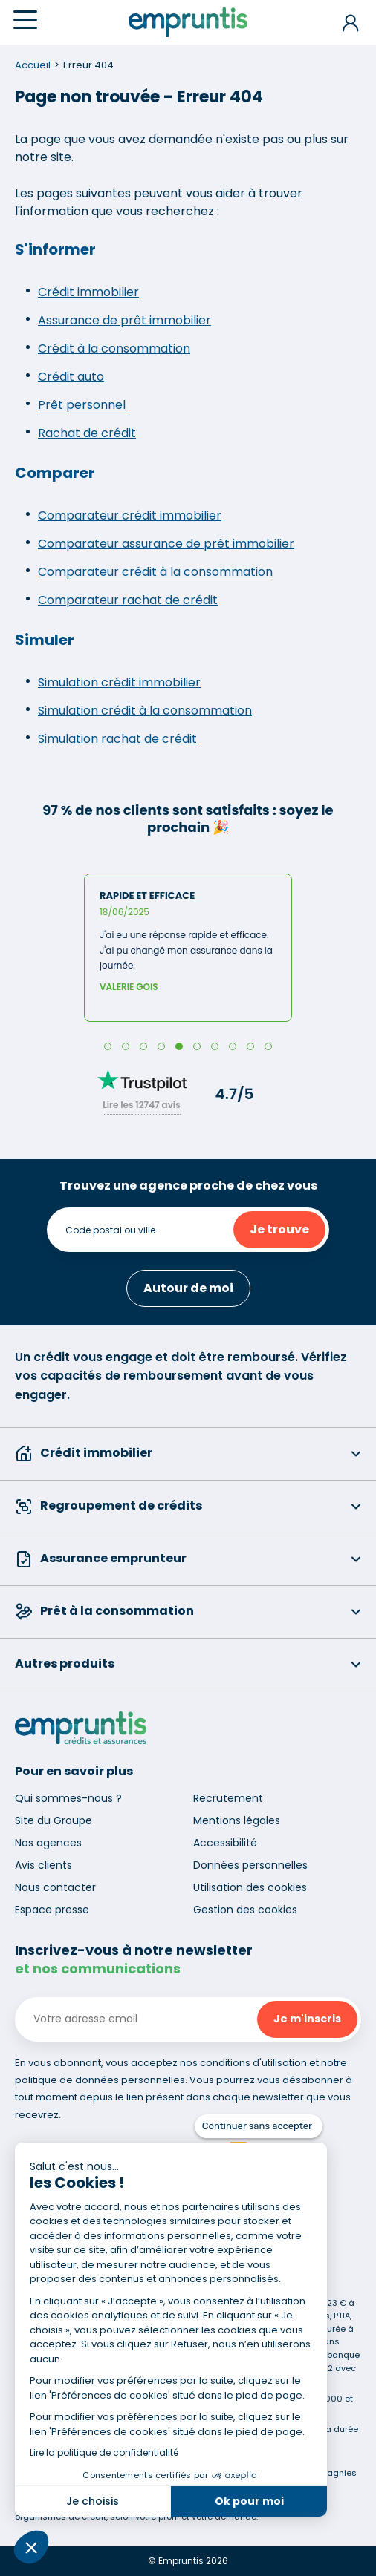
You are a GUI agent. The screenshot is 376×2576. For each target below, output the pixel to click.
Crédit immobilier (88, 292)
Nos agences (48, 1842)
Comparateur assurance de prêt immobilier (166, 543)
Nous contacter (55, 1887)
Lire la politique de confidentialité (104, 2452)
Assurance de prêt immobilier (124, 320)
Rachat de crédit (87, 433)
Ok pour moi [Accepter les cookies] (249, 2501)
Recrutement (228, 1798)
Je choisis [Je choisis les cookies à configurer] (92, 2501)
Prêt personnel (82, 404)
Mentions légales (236, 1820)
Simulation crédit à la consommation (145, 710)
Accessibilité (225, 1842)
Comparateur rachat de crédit (128, 600)
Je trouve (279, 1229)
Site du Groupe (53, 1820)
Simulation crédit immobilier (119, 682)
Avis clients (43, 1865)
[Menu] (25, 19)
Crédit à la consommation (114, 348)
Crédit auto (71, 376)
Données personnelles (250, 1865)
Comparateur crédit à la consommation (155, 571)
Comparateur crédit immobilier (129, 515)
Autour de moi (188, 1288)
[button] (31, 2547)
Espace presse (52, 1909)
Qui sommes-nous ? (68, 1798)
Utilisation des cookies (250, 1887)
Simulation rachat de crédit (117, 738)
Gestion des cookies (245, 1909)
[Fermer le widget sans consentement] (258, 2126)
